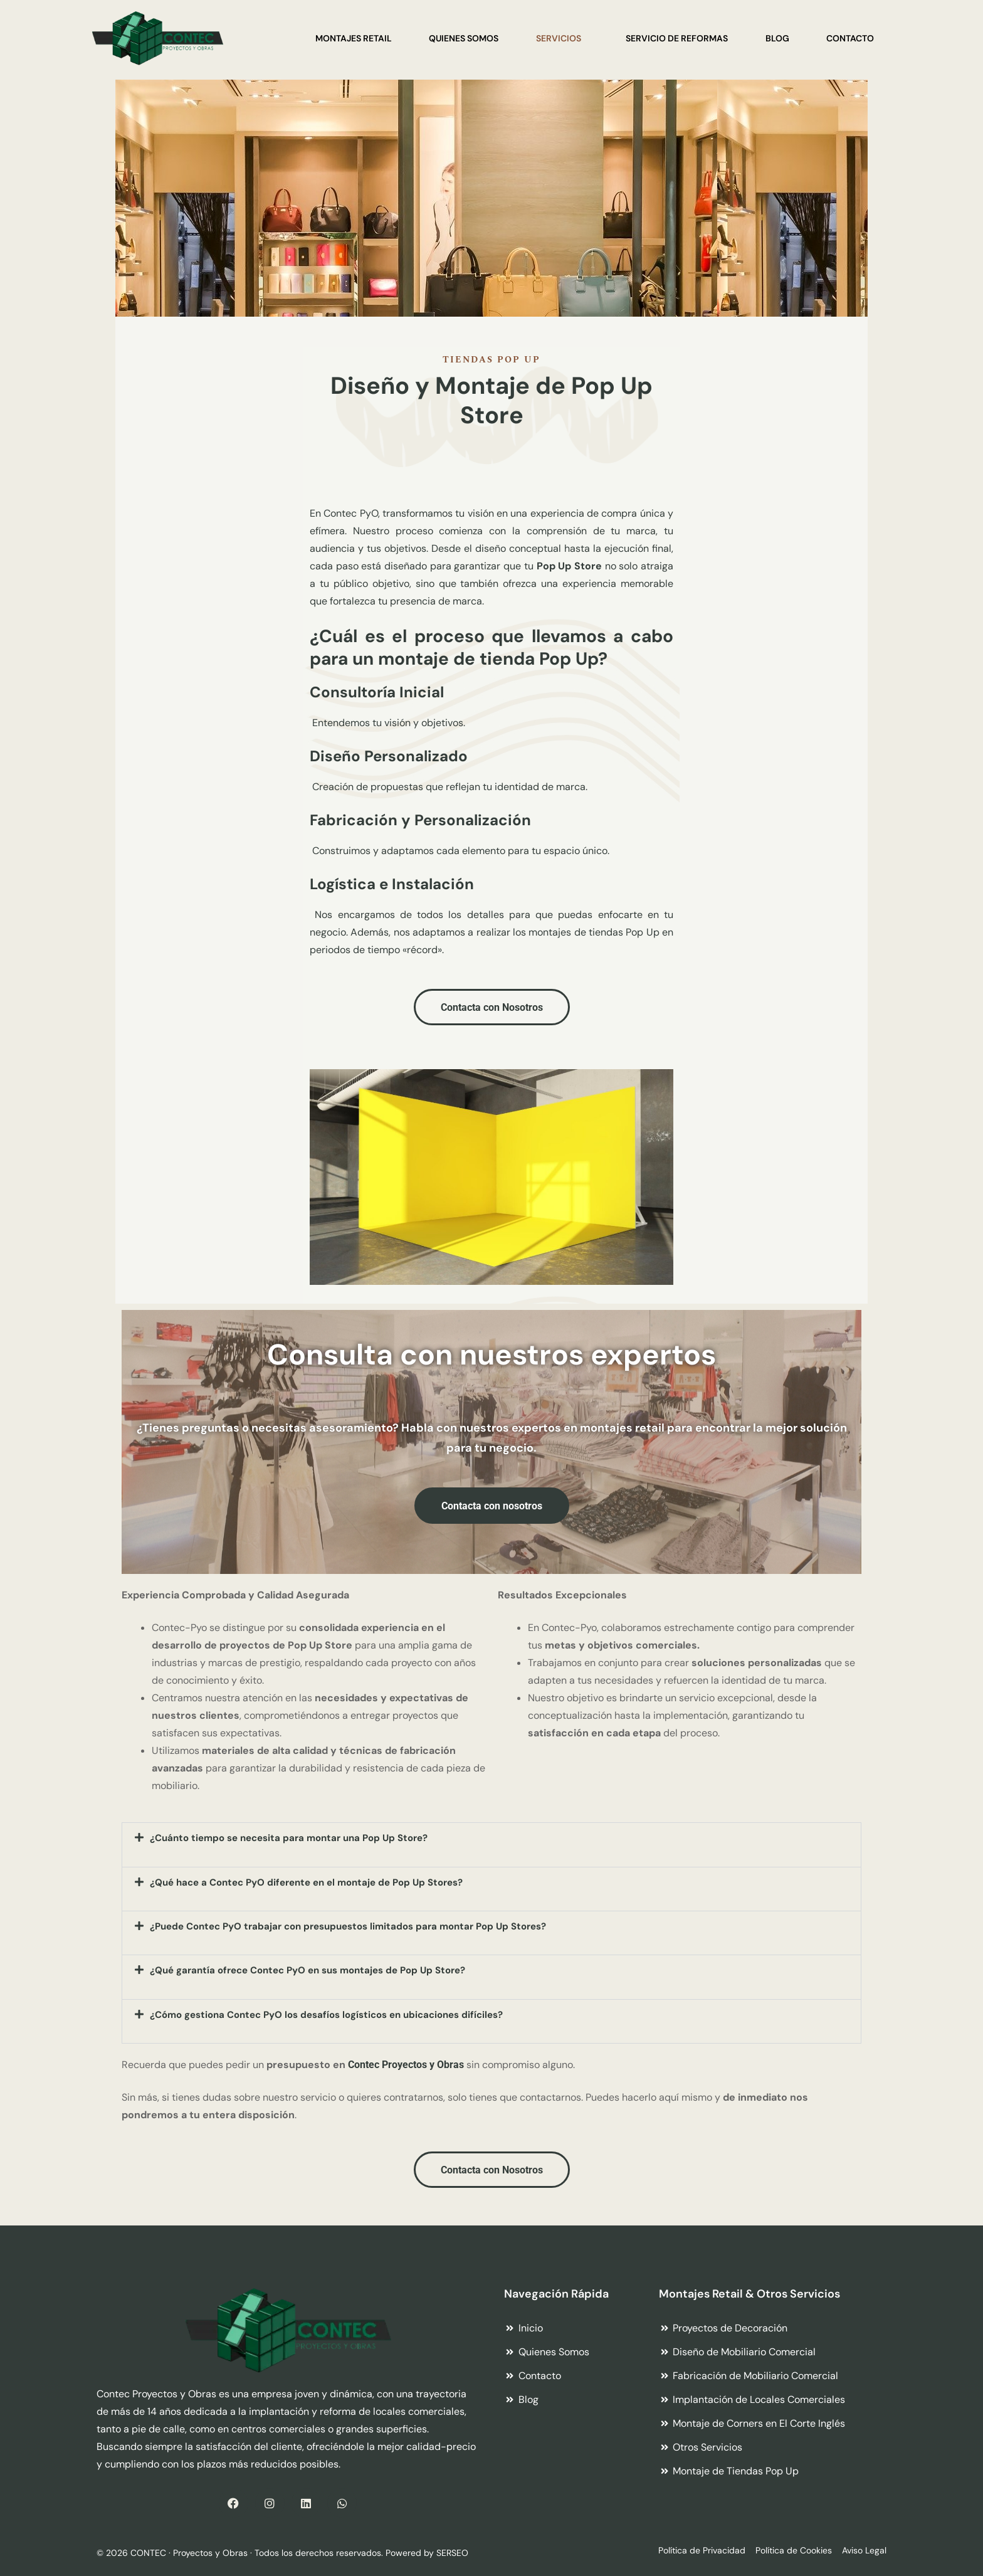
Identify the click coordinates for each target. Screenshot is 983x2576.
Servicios (557, 38)
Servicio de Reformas (676, 38)
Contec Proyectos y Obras (406, 2065)
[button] (491, 1845)
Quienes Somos (462, 38)
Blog (777, 38)
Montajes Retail (351, 38)
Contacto (850, 38)
